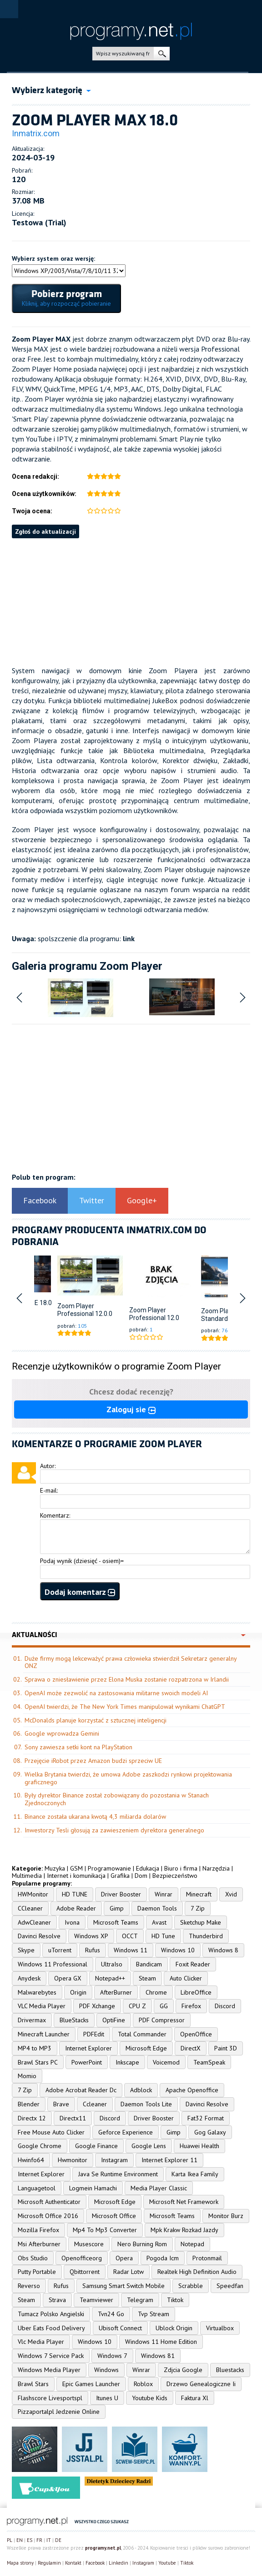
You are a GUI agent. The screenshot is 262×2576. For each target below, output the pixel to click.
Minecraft (199, 1894)
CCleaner (30, 1908)
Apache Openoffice (192, 2090)
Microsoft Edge (146, 2048)
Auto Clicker (186, 1978)
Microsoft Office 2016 (48, 2216)
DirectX (191, 2048)
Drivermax (32, 2020)
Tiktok (175, 2300)
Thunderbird (206, 1936)
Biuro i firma (180, 1868)
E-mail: (49, 1490)
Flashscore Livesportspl (50, 2398)
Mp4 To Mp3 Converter (105, 2230)
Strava (57, 2300)
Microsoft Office (114, 2216)
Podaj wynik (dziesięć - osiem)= (82, 1561)
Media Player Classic (159, 2188)
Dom (141, 1875)
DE (58, 2540)
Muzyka (55, 1868)
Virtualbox (220, 2328)
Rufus (92, 1950)
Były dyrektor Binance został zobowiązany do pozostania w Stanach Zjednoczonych (117, 1799)
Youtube (167, 2563)
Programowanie (109, 1868)
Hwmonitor (72, 2160)
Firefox (191, 2006)
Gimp (117, 1908)
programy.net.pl (103, 2548)
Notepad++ (110, 1978)
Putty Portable (37, 2272)
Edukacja (147, 1868)
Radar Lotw (128, 2272)
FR (39, 2540)
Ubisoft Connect (120, 2328)
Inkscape (127, 2062)
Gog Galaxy (210, 2132)
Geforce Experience (125, 2132)
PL (9, 2540)
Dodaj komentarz (80, 1592)
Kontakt (73, 2563)
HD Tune (163, 1936)
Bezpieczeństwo (174, 1875)
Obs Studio (33, 2258)
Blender (29, 2104)
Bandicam (149, 1964)
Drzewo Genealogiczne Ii (201, 2384)
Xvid (231, 1894)
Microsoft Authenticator (49, 2202)
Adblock (141, 2090)
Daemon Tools (157, 1908)
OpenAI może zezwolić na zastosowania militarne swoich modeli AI (116, 1693)
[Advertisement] (131, 601)
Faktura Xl (194, 2398)
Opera (124, 2258)
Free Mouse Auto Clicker (51, 2132)
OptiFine (113, 2020)
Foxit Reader (193, 1964)
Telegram (140, 2300)
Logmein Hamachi (93, 2188)
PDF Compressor (162, 2020)
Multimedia (27, 1875)
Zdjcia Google (183, 2370)
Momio (27, 2076)
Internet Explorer (88, 2048)
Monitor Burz (225, 2216)
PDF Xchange (97, 2006)
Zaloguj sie (131, 1409)
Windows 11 (130, 1950)
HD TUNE (74, 1894)
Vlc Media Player (41, 2342)
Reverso (29, 2286)
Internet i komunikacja (76, 1875)
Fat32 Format (205, 2118)
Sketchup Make (200, 1922)
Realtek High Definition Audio (197, 2272)
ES (29, 2540)
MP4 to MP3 (34, 2048)
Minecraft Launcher (44, 2034)
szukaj (162, 53)
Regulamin (49, 2563)
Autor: (47, 1466)
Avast (159, 1922)
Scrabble (190, 2286)
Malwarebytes (37, 1992)
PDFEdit (93, 2034)
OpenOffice (196, 2034)
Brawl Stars (33, 2384)
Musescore (89, 2244)
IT (48, 2540)
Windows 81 (158, 2356)
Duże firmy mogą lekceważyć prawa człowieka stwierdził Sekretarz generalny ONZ (131, 1662)
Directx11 (73, 2118)
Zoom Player (219, 1311)
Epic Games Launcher (91, 2384)
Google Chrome (39, 2146)
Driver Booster (121, 1894)
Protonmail (207, 2258)
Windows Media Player (49, 2370)
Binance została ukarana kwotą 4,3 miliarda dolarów (95, 1816)
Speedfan (230, 2286)
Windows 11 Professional (52, 1964)
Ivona (72, 1922)
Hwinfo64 (31, 2160)
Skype (26, 1950)
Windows (106, 2370)
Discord (225, 2006)
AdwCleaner (34, 1922)
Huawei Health (199, 2146)
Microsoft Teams (115, 1922)
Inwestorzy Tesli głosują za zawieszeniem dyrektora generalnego (114, 1830)
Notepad (192, 2244)
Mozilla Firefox (38, 2230)
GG (164, 2006)
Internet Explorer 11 (169, 2160)
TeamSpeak (209, 2062)
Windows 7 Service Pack (51, 2356)
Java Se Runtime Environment (118, 2174)
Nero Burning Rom (142, 2244)
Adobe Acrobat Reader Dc (80, 2090)
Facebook (39, 1200)
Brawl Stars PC (38, 2062)
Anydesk (29, 1978)
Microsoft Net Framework (183, 2202)
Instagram (114, 2160)
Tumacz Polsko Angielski (51, 2314)
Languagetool (36, 2188)
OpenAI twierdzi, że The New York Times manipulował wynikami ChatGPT (125, 1706)
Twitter (91, 1200)
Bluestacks (230, 2370)
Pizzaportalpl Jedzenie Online (59, 2411)
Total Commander (142, 2034)
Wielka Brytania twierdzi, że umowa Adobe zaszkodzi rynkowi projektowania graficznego (128, 1778)
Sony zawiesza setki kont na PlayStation (78, 1747)
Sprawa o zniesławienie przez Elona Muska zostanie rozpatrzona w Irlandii (127, 1679)
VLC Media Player (42, 2006)
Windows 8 (223, 1950)
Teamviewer (96, 2300)
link (129, 938)
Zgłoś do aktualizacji (45, 531)
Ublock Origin (174, 2328)
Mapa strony (20, 2563)
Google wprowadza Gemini (62, 1733)
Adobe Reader (76, 1908)
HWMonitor (33, 1894)
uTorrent (59, 1950)
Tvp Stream (153, 2314)
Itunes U (107, 2398)
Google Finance (96, 2146)
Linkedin (118, 2563)
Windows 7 (112, 2356)
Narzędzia (216, 1868)
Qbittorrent (85, 2272)
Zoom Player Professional (75, 1309)
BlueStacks (74, 2020)
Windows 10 (178, 1950)
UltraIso (111, 1964)
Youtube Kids (149, 2398)
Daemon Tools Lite (146, 2104)
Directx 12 (32, 2118)
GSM (76, 1868)
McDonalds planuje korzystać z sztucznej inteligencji (95, 1720)
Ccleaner (95, 2104)
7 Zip (198, 1908)
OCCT (130, 1936)
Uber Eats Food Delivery (51, 2328)
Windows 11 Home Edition (161, 2342)
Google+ (142, 1200)
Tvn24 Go (111, 2314)
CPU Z (137, 2006)
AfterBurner (116, 1992)
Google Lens (148, 2146)
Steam (147, 1978)
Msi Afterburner (39, 2244)
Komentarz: (55, 1515)
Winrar (163, 1894)
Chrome (156, 1992)
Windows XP (91, 1936)
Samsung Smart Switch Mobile (123, 2286)
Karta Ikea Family (194, 2174)
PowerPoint (86, 2062)
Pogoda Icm (162, 2258)
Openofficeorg (81, 2258)
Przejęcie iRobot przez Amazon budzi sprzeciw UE (93, 1761)
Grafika (120, 1875)
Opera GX (67, 1978)
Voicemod (166, 2062)
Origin (78, 1992)
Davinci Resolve (39, 1936)
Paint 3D (225, 2048)
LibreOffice (196, 1992)
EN (19, 2540)
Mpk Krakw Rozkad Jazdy (184, 2230)
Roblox (143, 2384)
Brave (61, 2104)
